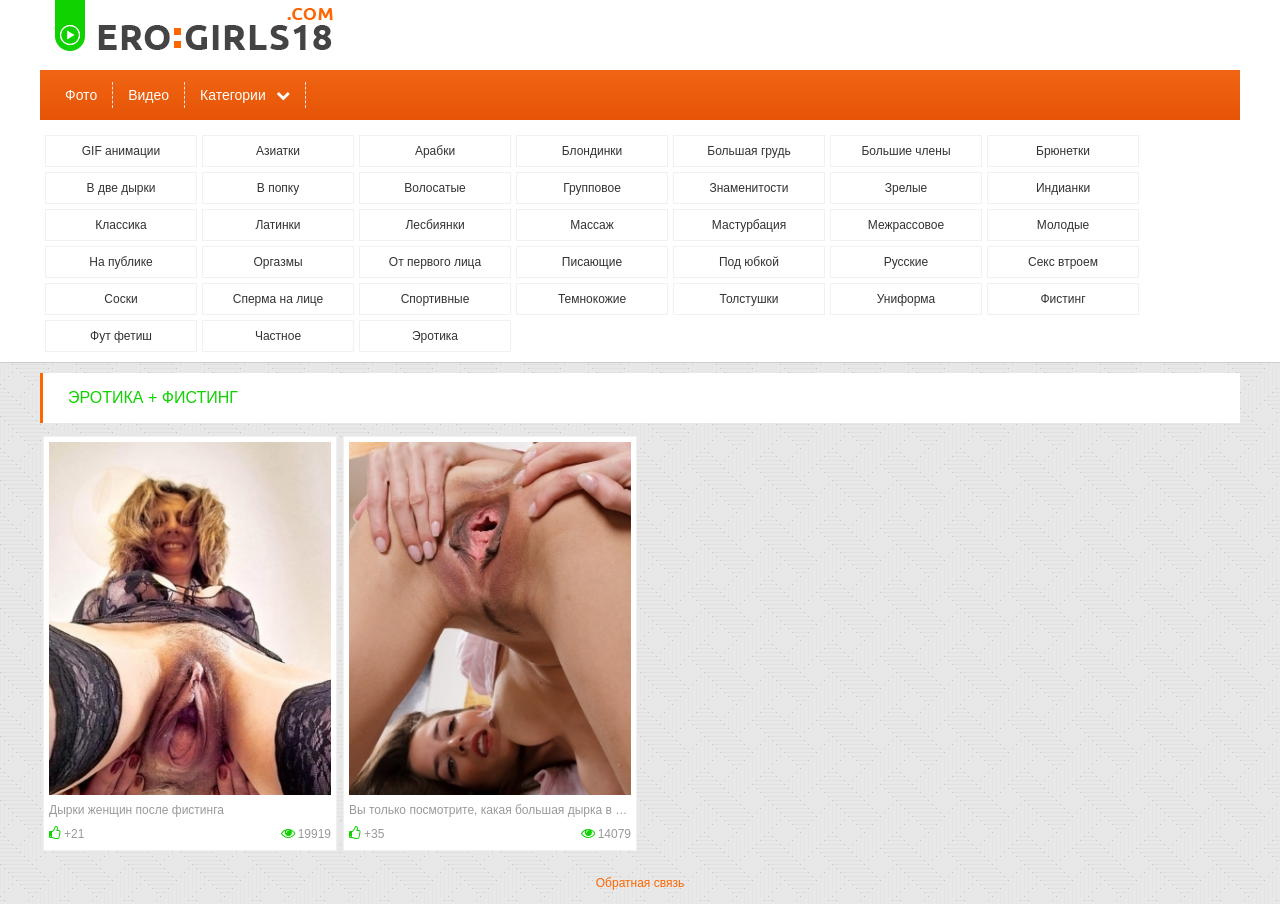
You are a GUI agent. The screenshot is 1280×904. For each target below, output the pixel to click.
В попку (278, 188)
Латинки (277, 225)
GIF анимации (121, 151)
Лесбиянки (434, 225)
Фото (81, 95)
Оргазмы (277, 262)
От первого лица (435, 262)
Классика (121, 225)
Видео (148, 95)
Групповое (592, 188)
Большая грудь (748, 151)
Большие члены (905, 151)
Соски (120, 299)
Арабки (435, 151)
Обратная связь (640, 883)
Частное (278, 336)
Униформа (906, 299)
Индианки (1063, 188)
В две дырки (121, 188)
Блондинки (592, 151)
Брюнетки (1063, 151)
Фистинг (1062, 299)
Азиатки (278, 151)
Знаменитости (748, 188)
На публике (120, 262)
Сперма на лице (278, 299)
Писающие (592, 262)
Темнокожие (592, 299)
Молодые (1063, 225)
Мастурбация (749, 225)
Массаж (592, 225)
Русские (906, 262)
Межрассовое (906, 225)
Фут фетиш (121, 336)
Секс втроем (1063, 262)
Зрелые (906, 188)
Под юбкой (749, 262)
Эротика (435, 336)
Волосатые (434, 188)
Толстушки (748, 299)
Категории (233, 95)
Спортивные (435, 299)
